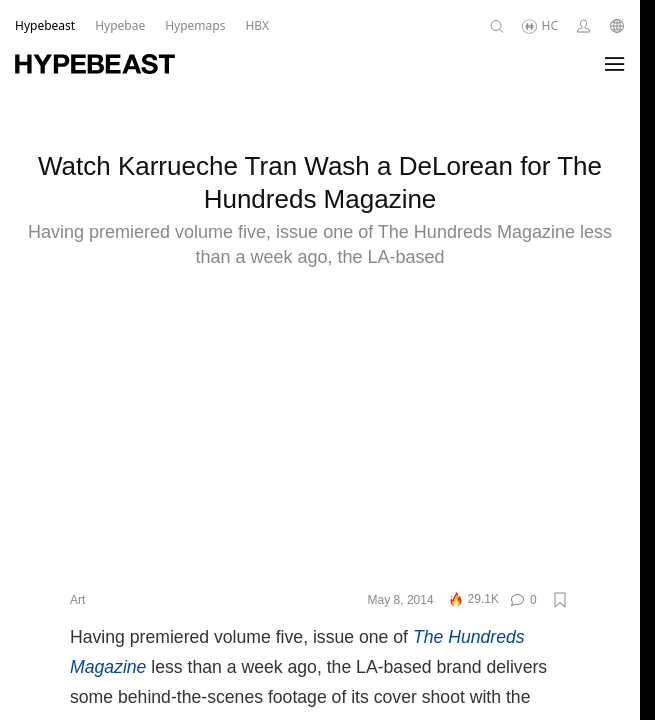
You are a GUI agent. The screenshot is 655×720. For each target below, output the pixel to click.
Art (77, 621)
